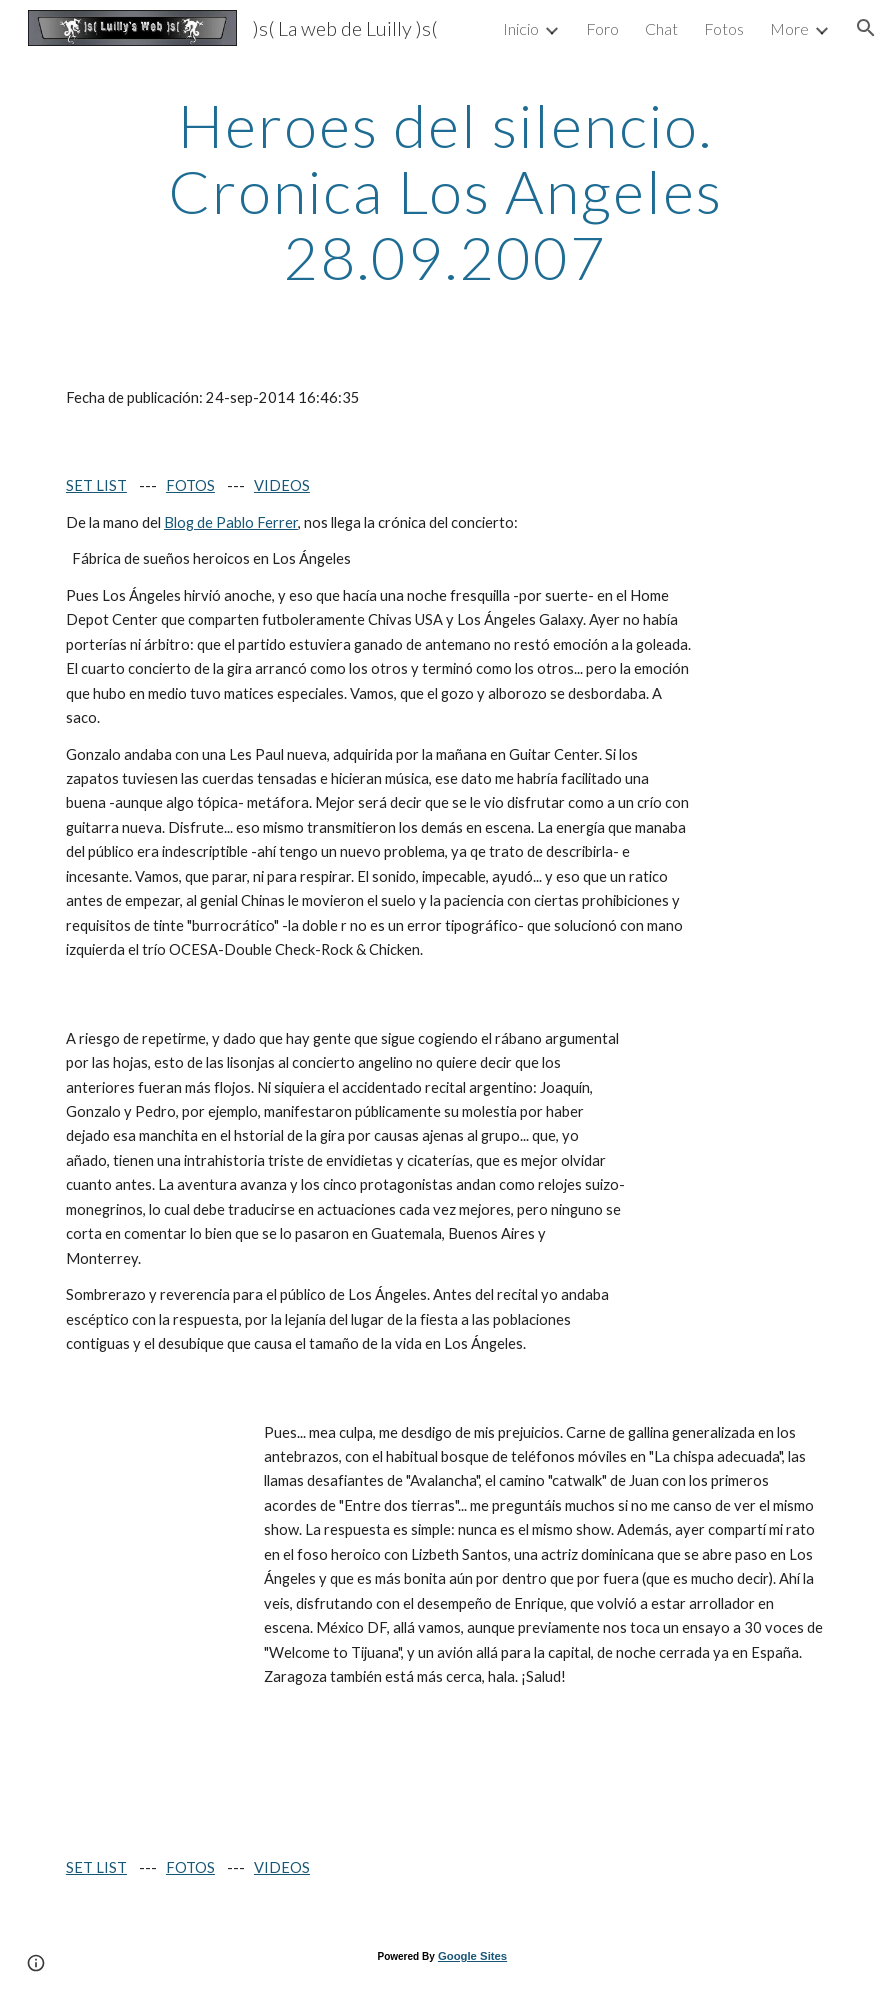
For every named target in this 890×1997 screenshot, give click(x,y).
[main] (445, 191)
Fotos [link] (724, 28)
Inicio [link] (521, 28)
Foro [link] (602, 28)
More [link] (789, 28)
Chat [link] (661, 28)
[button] (866, 28)
